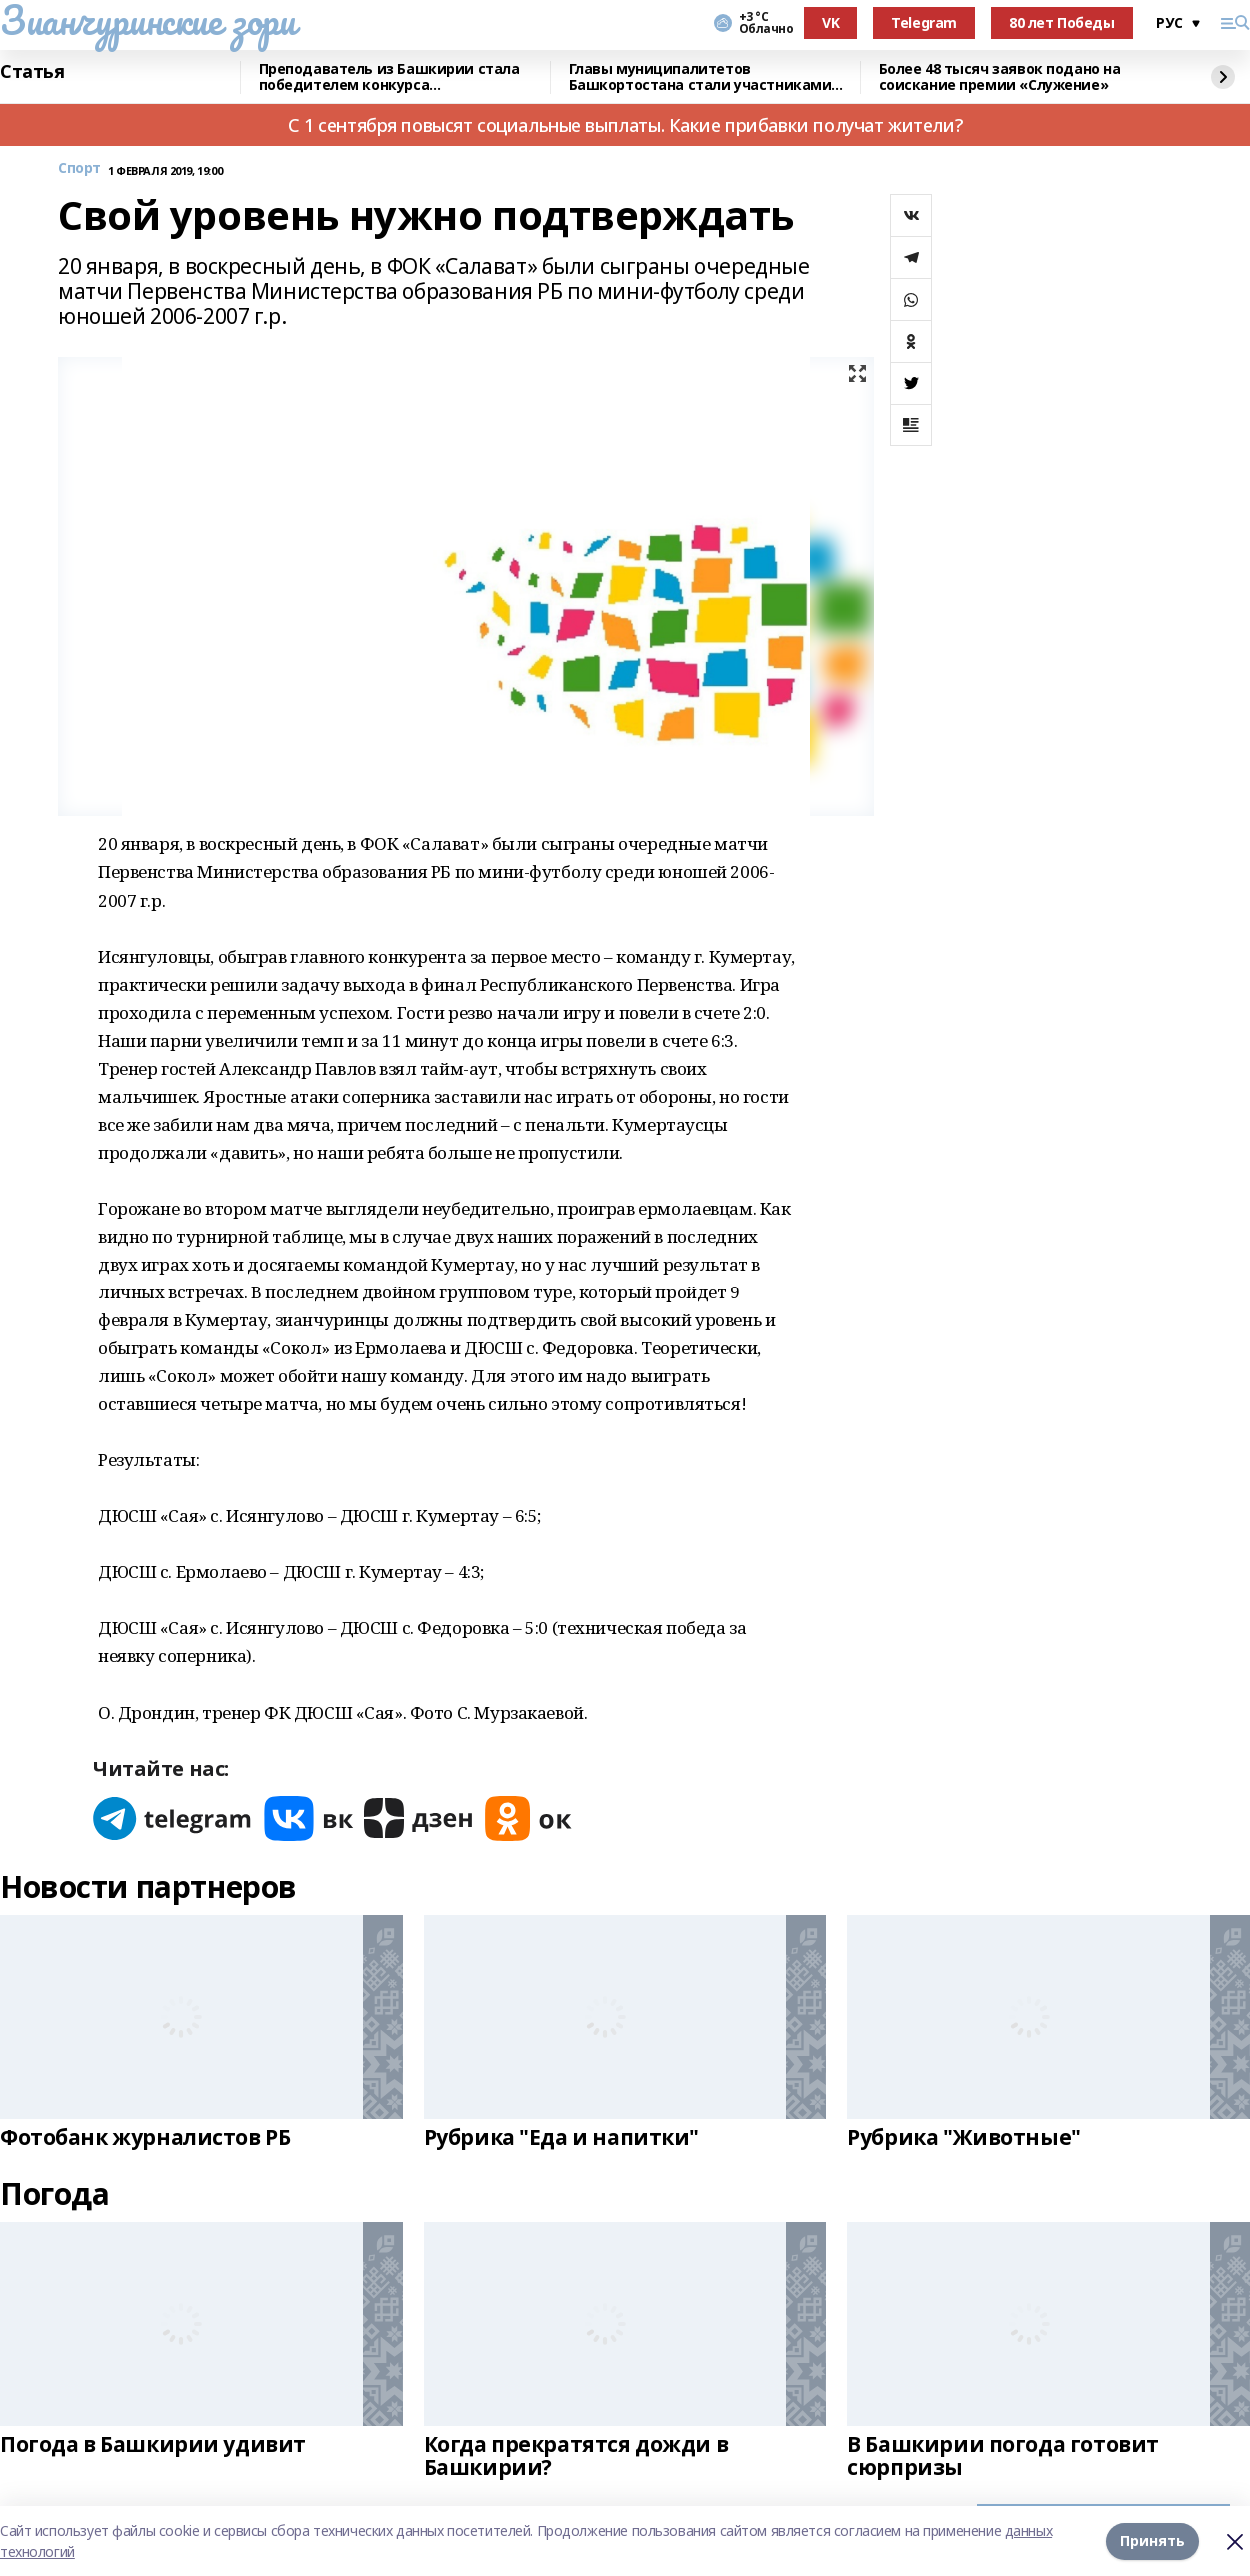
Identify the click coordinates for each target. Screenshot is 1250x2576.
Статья (32, 72)
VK (830, 22)
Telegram (924, 22)
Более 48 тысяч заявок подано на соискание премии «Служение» (1000, 77)
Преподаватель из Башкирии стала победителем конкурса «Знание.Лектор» (389, 77)
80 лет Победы (1062, 22)
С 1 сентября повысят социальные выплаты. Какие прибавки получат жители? (625, 125)
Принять (1152, 2540)
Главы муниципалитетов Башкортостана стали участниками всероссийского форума (700, 77)
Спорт (79, 168)
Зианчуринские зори (147, 20)
